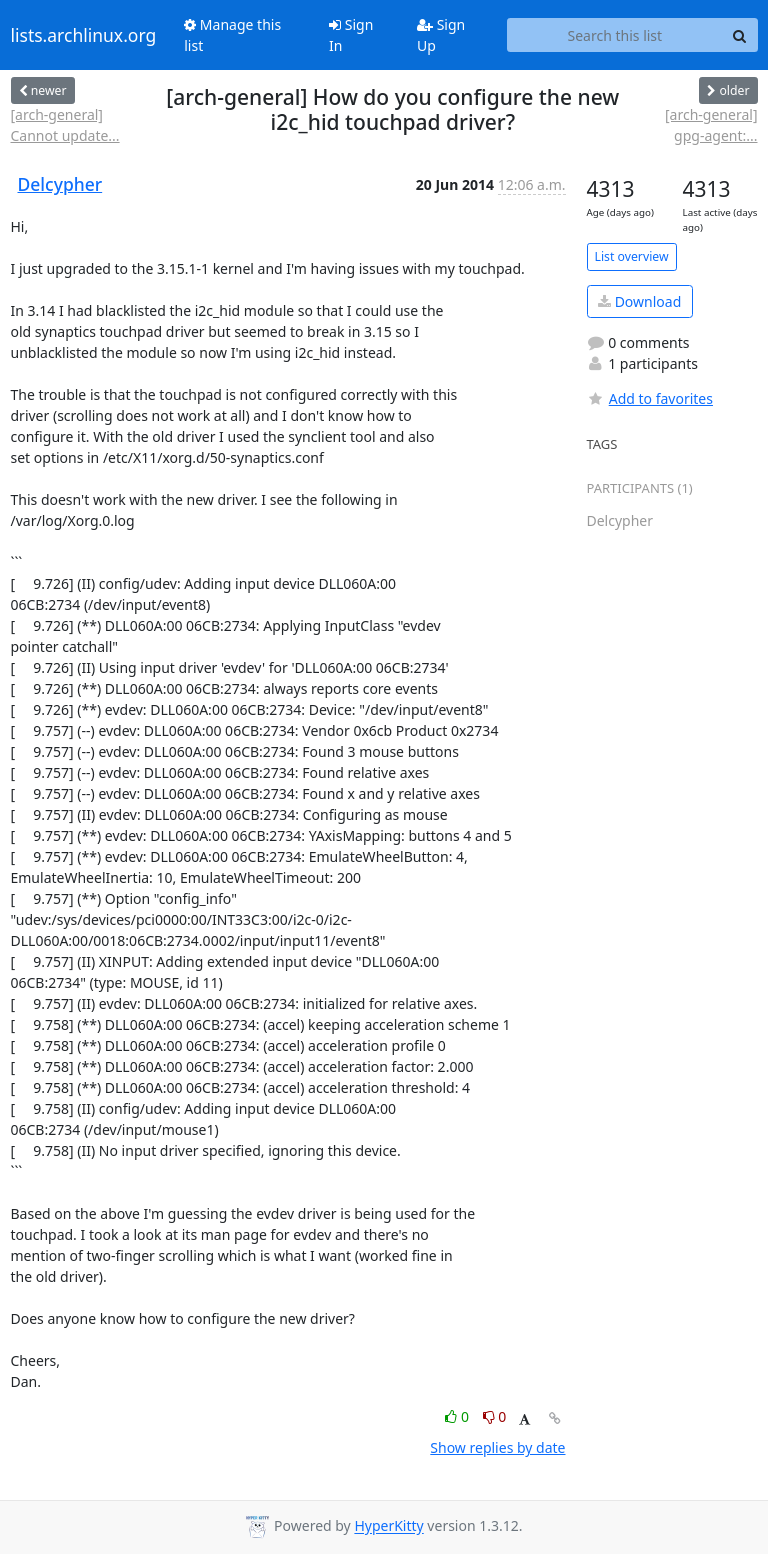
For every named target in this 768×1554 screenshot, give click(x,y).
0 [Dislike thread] (495, 1416)
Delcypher (60, 184)
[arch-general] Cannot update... (65, 125)
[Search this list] (614, 35)
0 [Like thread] (458, 1416)
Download (639, 301)
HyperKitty (388, 1526)
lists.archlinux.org (84, 35)
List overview (632, 256)
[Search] (740, 35)
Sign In (351, 35)
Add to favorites (650, 398)
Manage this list (232, 35)
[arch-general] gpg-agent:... (711, 125)
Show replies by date (497, 1447)
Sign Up (441, 35)
